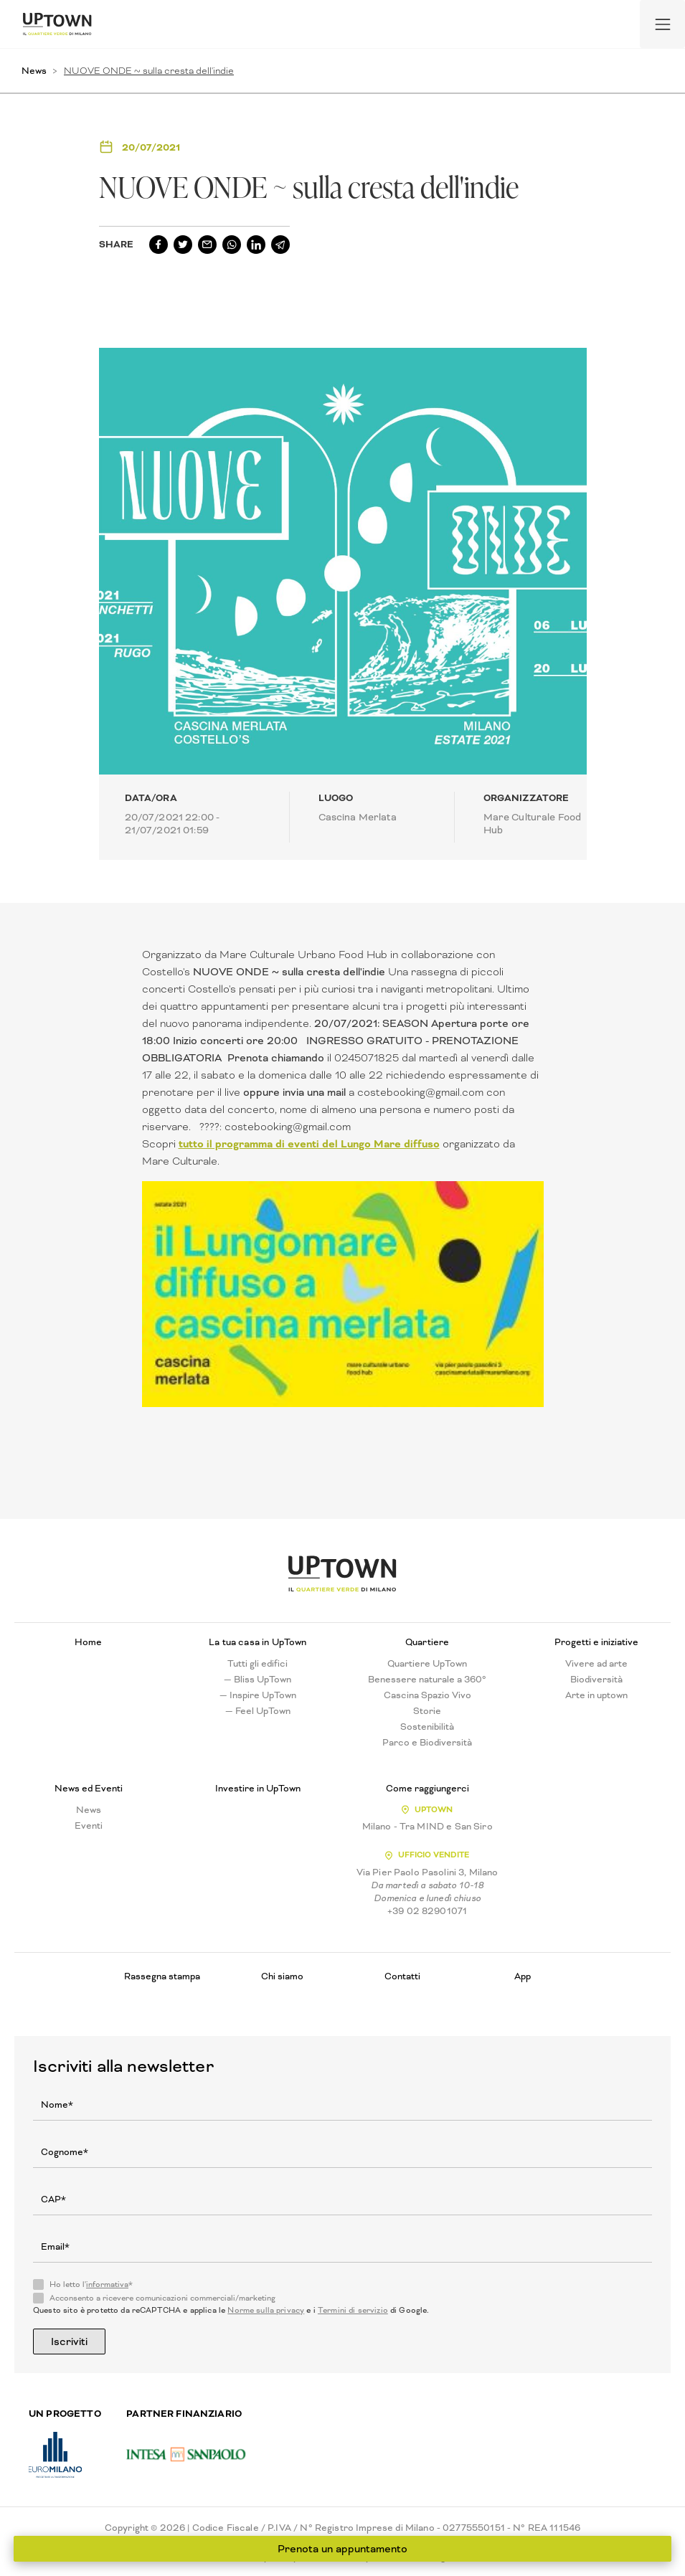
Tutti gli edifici (257, 1664)
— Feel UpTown (257, 1711)
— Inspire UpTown (257, 1695)
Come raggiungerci (427, 1789)
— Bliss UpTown (257, 1680)
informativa (107, 2284)
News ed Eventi (89, 1789)
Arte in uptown (596, 1695)
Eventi (89, 1826)
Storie (427, 1711)
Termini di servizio (353, 2310)
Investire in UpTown (258, 1789)
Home (88, 1642)
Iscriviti (69, 2341)
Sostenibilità (427, 1727)
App (522, 1976)
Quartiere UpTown (427, 1664)
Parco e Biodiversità (427, 1743)
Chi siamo (282, 1976)
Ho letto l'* (91, 2285)
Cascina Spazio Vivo (427, 1695)
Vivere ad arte (596, 1664)
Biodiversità (596, 1680)
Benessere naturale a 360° (427, 1680)
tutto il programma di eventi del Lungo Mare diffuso (309, 1144)
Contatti (402, 1976)
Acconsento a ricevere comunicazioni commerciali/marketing (162, 2298)
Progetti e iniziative (596, 1642)
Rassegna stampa (162, 1976)
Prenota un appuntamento (342, 2549)
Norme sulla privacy (265, 2310)
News (34, 71)
